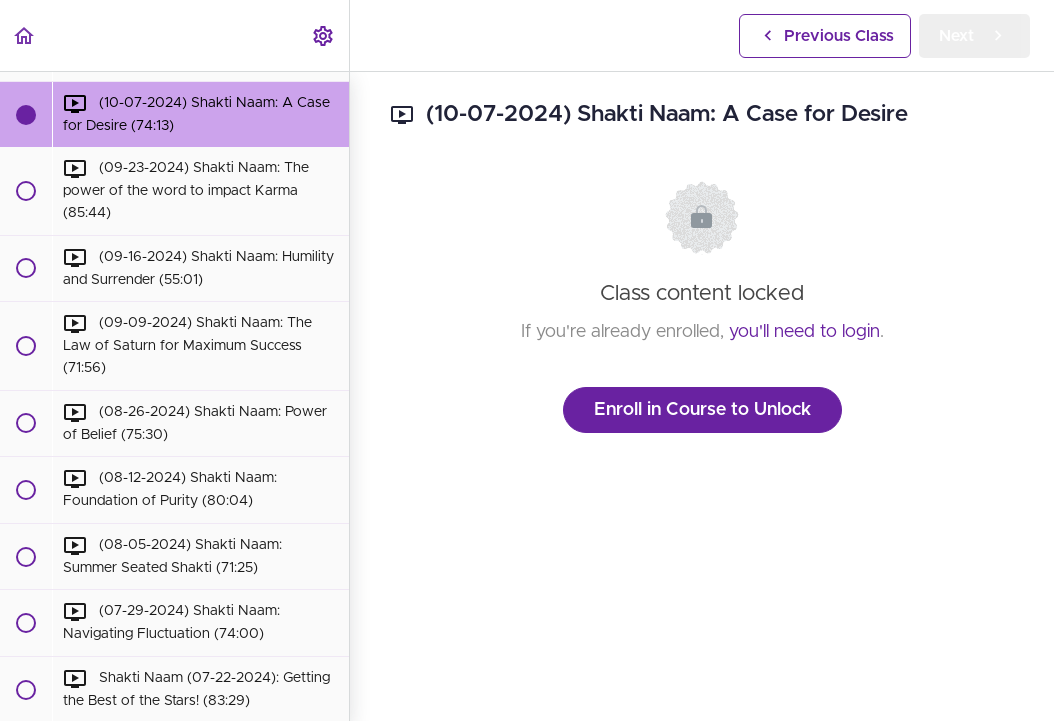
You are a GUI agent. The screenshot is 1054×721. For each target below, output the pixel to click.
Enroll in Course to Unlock (702, 410)
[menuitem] (324, 35)
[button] (25, 35)
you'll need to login (804, 332)
